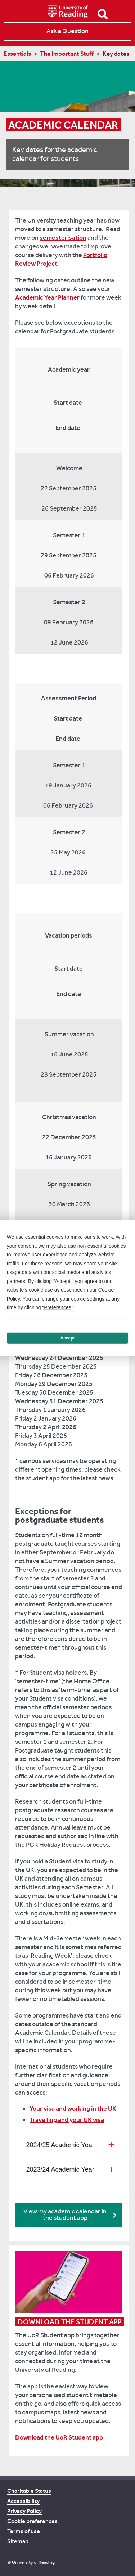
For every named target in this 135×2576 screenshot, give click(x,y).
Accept (67, 1338)
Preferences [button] (57, 1307)
